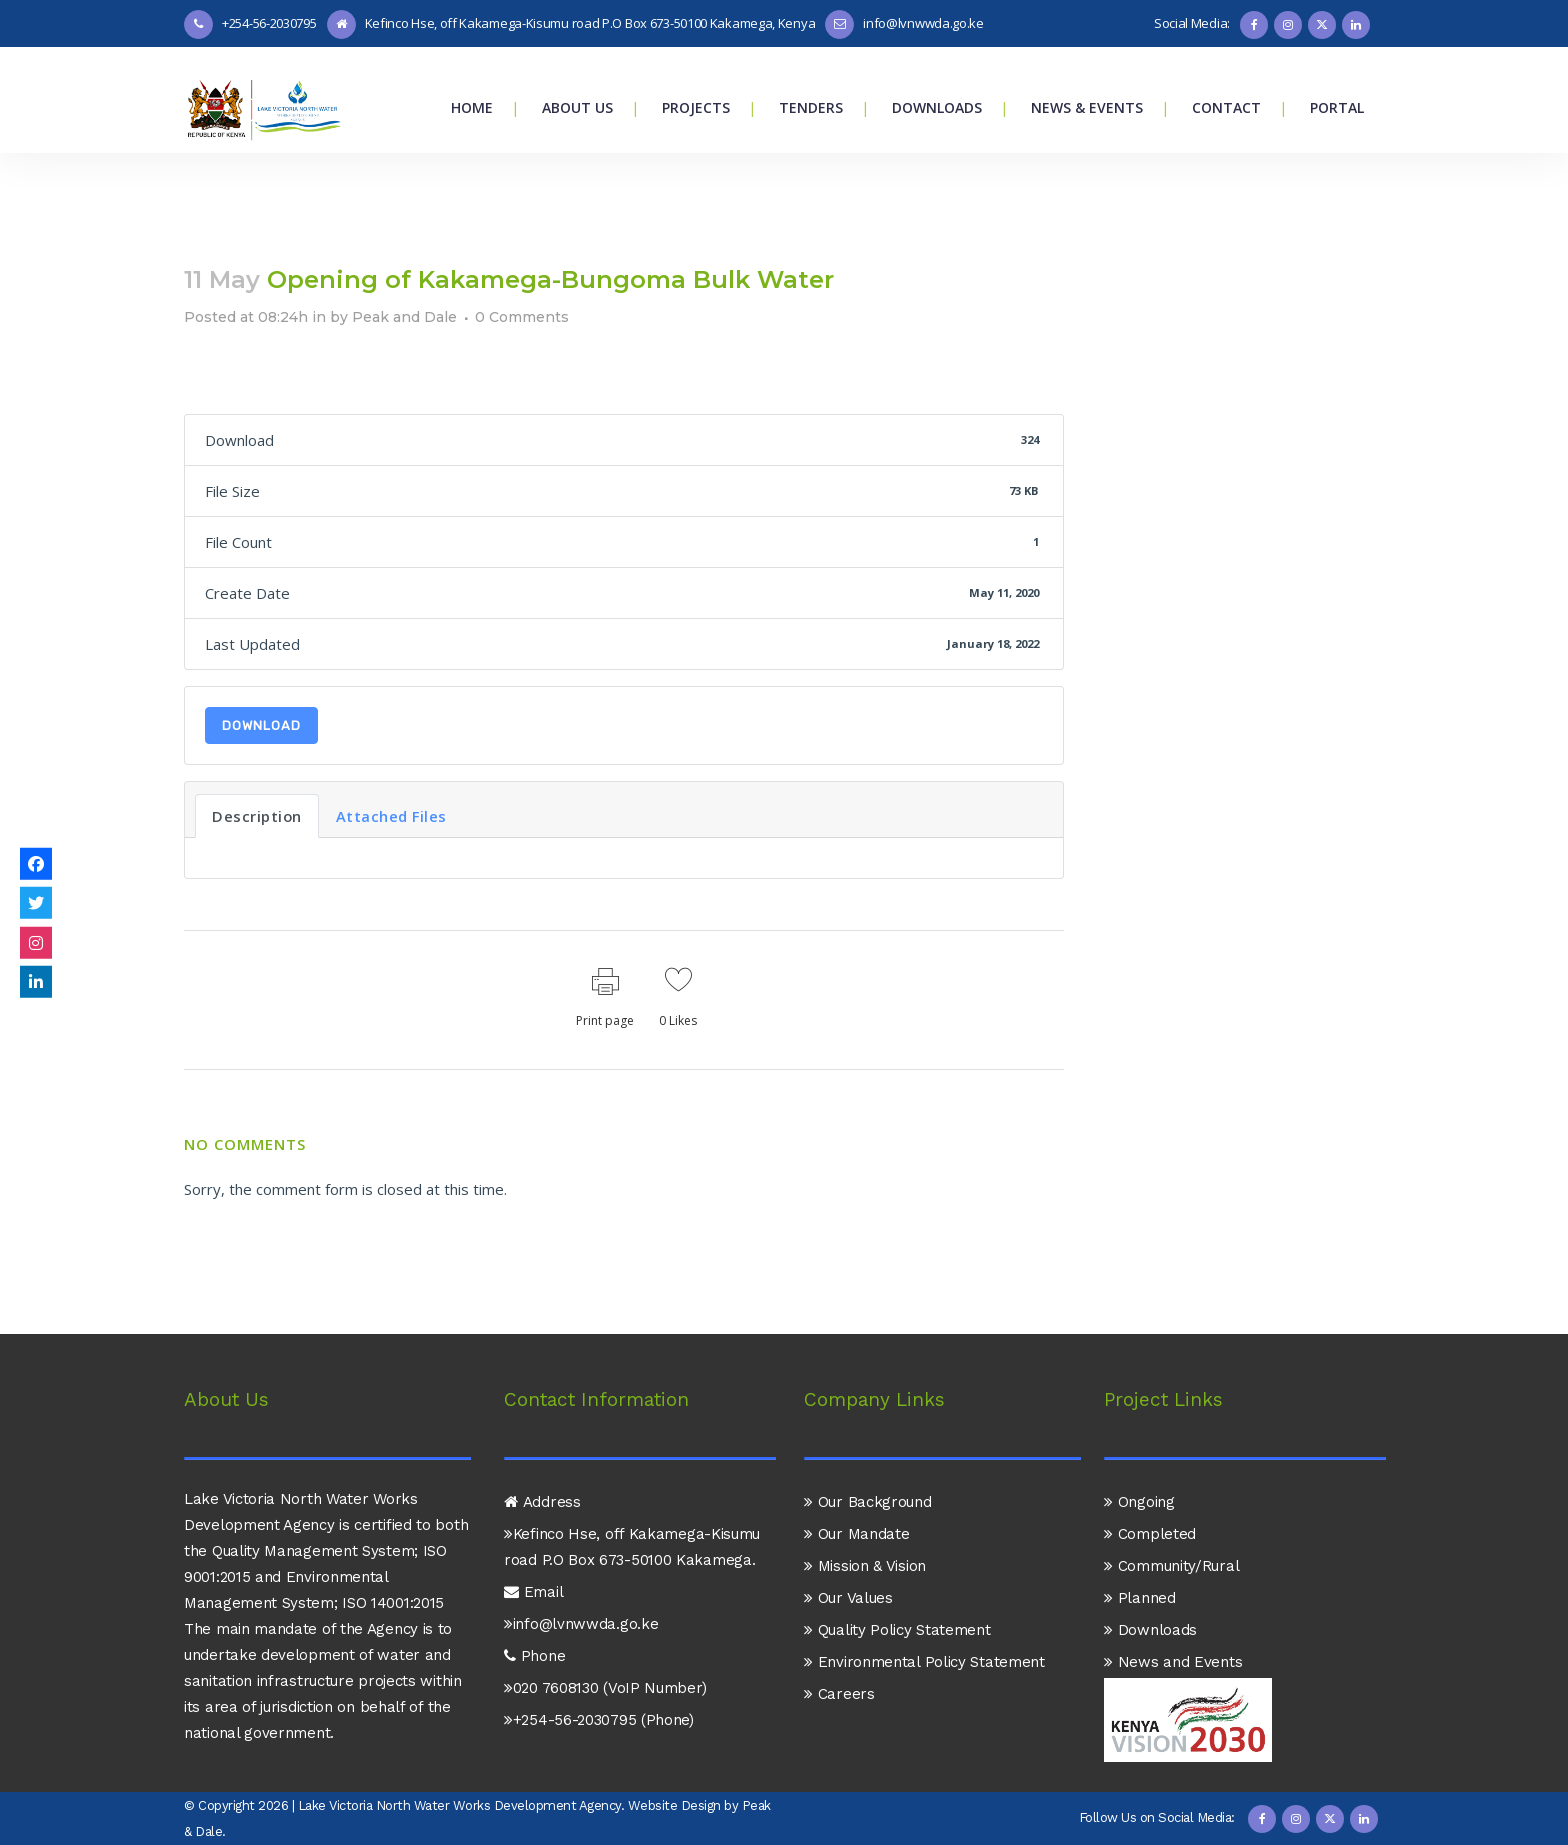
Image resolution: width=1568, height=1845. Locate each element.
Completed (1150, 1478)
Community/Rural (1171, 1510)
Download (261, 725)
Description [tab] (257, 816)
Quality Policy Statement (897, 1574)
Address (542, 1446)
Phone (534, 1600)
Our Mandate (856, 1478)
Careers (839, 1638)
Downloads (1150, 1574)
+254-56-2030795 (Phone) (599, 1664)
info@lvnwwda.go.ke (581, 1568)
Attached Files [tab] (391, 816)
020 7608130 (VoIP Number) (605, 1632)
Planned (1140, 1542)
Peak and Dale (404, 317)
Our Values (848, 1542)
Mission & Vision (865, 1510)
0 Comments (522, 317)
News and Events (1173, 1606)
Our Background (868, 1446)
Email (533, 1536)
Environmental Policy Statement (924, 1606)
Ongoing (1139, 1446)
